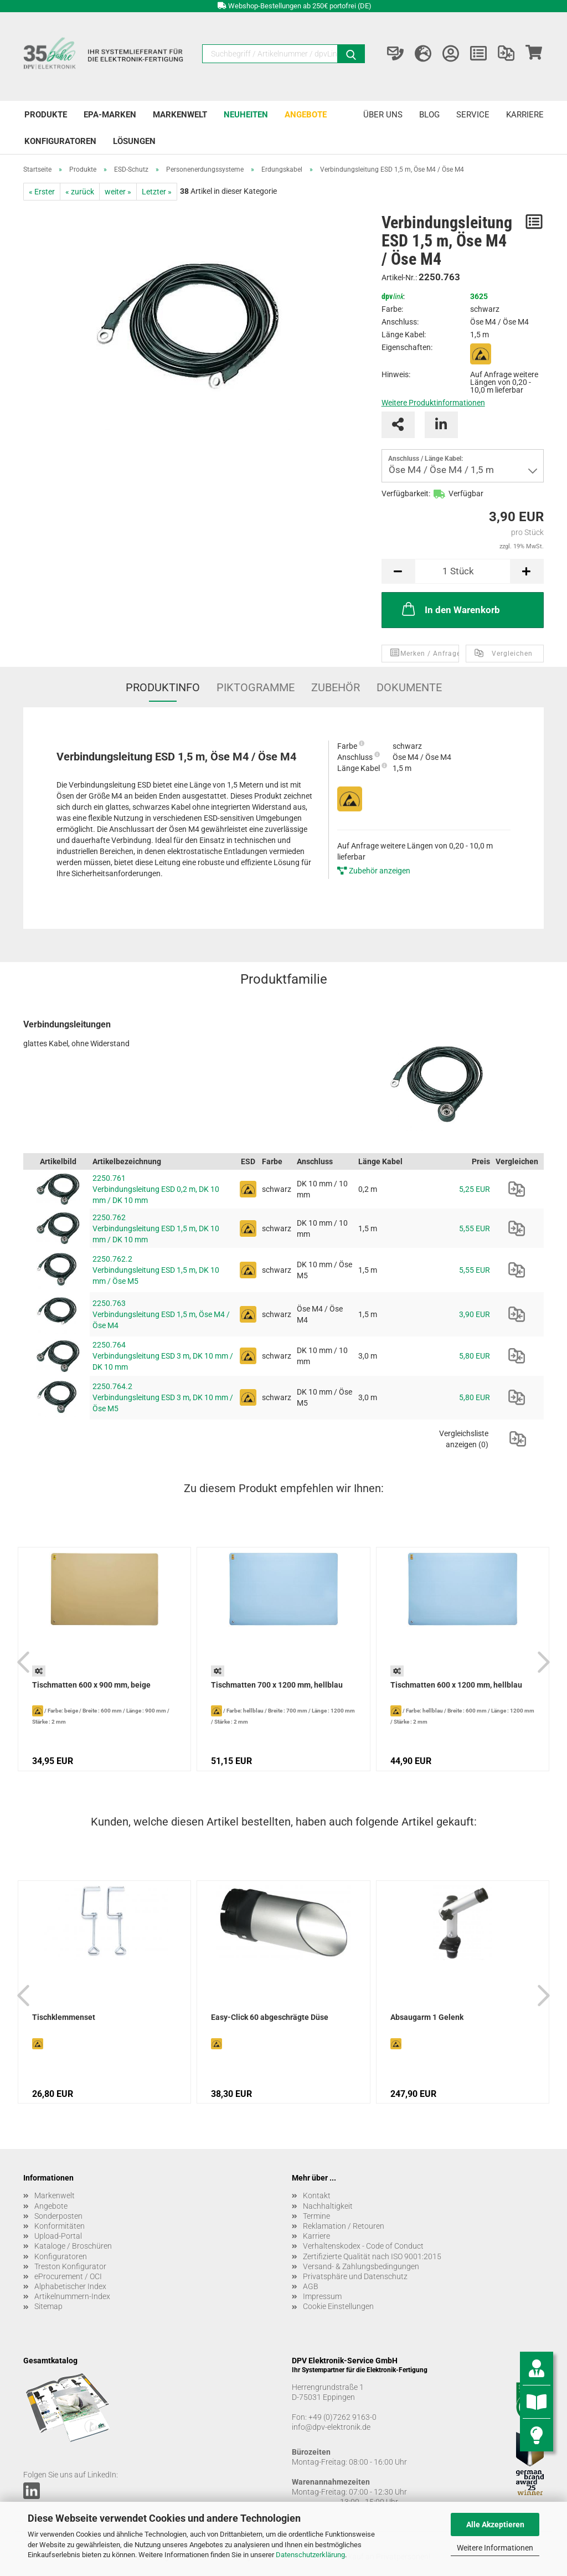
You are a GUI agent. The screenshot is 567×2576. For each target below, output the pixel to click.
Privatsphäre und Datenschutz (355, 2276)
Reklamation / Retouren (343, 2226)
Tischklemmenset (63, 2017)
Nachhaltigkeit (328, 2206)
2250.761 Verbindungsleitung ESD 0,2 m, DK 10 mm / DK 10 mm (155, 1189)
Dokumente (409, 687)
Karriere (525, 115)
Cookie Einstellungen (338, 2306)
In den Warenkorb (450, 609)
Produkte (45, 115)
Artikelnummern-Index (72, 2296)
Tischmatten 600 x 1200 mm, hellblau (456, 1684)
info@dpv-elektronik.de (331, 2427)
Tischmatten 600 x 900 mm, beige (91, 1684)
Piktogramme (256, 687)
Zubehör (335, 687)
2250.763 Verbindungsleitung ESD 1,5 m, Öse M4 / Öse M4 (161, 1314)
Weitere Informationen (495, 2547)
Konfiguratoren (60, 141)
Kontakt (317, 2195)
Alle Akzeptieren (495, 2524)
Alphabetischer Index (70, 2286)
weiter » (118, 191)
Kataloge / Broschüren (73, 2245)
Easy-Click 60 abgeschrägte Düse (269, 2017)
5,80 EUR (474, 1355)
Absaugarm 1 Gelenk (426, 2017)
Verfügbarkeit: (406, 493)
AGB (310, 2286)
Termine (316, 2216)
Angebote (306, 115)
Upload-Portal (58, 2235)
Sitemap (48, 2306)
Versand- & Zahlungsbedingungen (361, 2266)
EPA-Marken (110, 115)
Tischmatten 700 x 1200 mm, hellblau (277, 1684)
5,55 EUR (474, 1228)
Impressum (322, 2296)
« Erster (42, 191)
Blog (429, 115)
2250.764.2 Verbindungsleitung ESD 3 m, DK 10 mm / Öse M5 (162, 1397)
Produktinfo (163, 687)
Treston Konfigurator (70, 2266)
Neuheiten (246, 115)
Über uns (383, 115)
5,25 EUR (474, 1189)
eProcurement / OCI (68, 2276)
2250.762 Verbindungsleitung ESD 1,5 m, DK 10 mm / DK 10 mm (155, 1228)
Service (472, 115)
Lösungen (134, 141)
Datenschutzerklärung (310, 2555)
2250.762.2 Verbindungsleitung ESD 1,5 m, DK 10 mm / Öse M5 (155, 1270)
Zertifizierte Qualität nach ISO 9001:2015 (372, 2256)
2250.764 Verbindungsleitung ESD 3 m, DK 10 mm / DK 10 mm (162, 1355)
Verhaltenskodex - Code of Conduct (363, 2245)
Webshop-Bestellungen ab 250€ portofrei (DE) (300, 6)
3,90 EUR (474, 1314)
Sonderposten (58, 2216)
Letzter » (157, 191)
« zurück (79, 191)
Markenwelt (180, 115)
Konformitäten (59, 2226)
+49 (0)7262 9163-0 (342, 2417)
